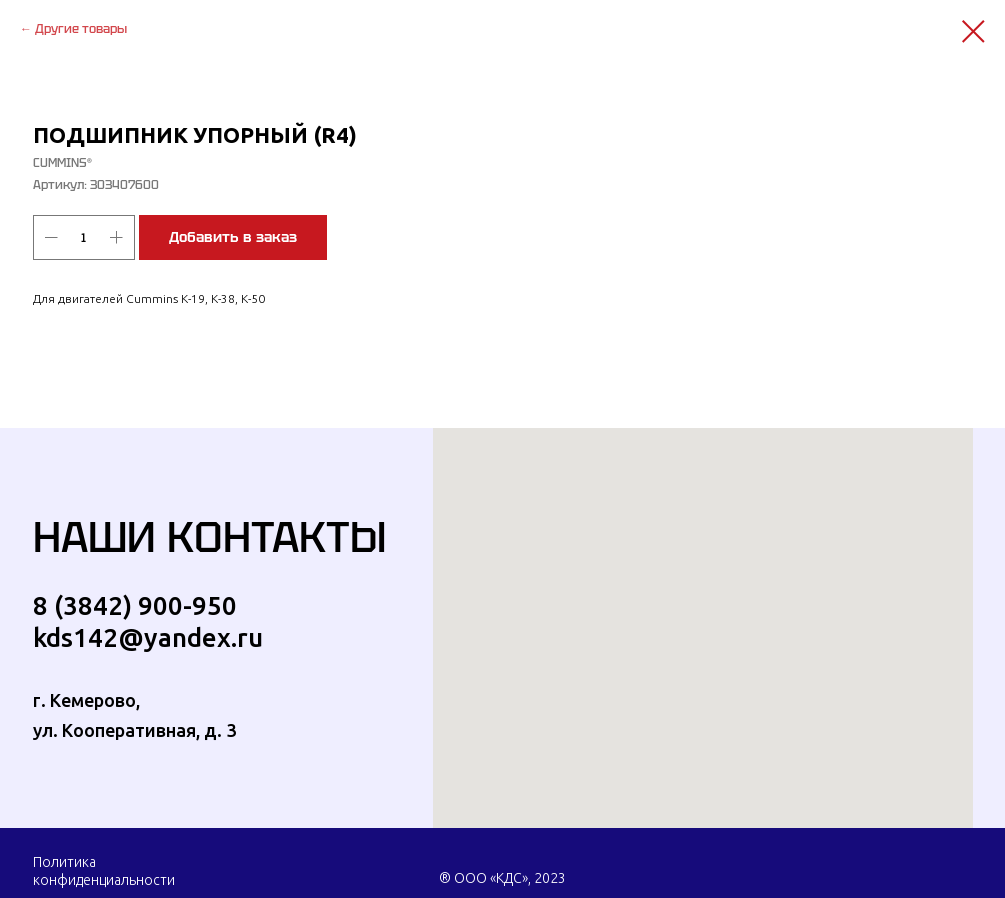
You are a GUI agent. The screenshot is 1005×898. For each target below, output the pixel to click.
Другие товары (81, 28)
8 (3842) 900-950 (135, 605)
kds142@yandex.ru (148, 637)
